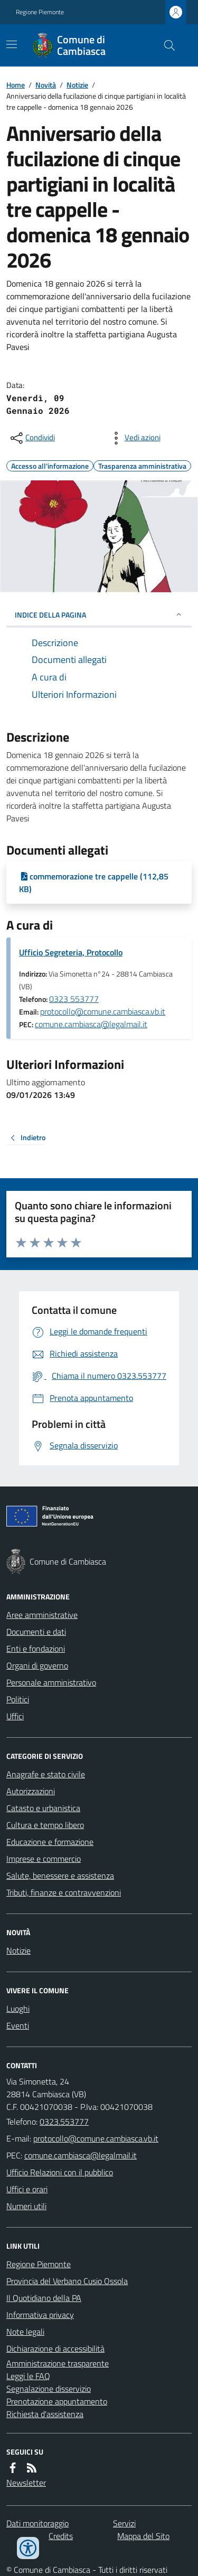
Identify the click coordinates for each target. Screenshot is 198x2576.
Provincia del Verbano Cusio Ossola (67, 2281)
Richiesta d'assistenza (44, 2414)
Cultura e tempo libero (45, 1825)
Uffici (15, 1716)
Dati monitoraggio (37, 2523)
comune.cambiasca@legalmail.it (91, 1024)
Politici (17, 1699)
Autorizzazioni (30, 1791)
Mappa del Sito (143, 2536)
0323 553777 (74, 998)
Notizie (77, 84)
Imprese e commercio (43, 1858)
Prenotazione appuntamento (56, 2401)
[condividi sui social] (31, 438)
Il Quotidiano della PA (43, 2297)
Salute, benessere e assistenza (60, 1875)
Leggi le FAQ (28, 2376)
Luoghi (18, 2008)
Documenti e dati (36, 1631)
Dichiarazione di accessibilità (55, 2348)
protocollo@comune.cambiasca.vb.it (102, 1011)
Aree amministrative (42, 1614)
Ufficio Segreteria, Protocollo (70, 952)
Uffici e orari (27, 2189)
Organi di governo (37, 1665)
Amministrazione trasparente (57, 2363)
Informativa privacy (40, 2314)
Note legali (25, 2331)
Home (15, 84)
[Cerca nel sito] (165, 45)
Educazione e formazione (49, 1841)
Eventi (17, 2025)
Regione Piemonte (40, 12)
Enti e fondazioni (35, 1648)
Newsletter (26, 2482)
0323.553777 (64, 2121)
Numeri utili (26, 2206)
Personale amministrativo (51, 1682)
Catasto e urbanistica (43, 1808)
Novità (45, 84)
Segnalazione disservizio (48, 2388)
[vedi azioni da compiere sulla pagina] (134, 438)
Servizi (124, 2523)
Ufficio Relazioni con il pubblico (59, 2172)
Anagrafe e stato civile (45, 1774)
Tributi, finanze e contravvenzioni (63, 1892)
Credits (61, 2536)
